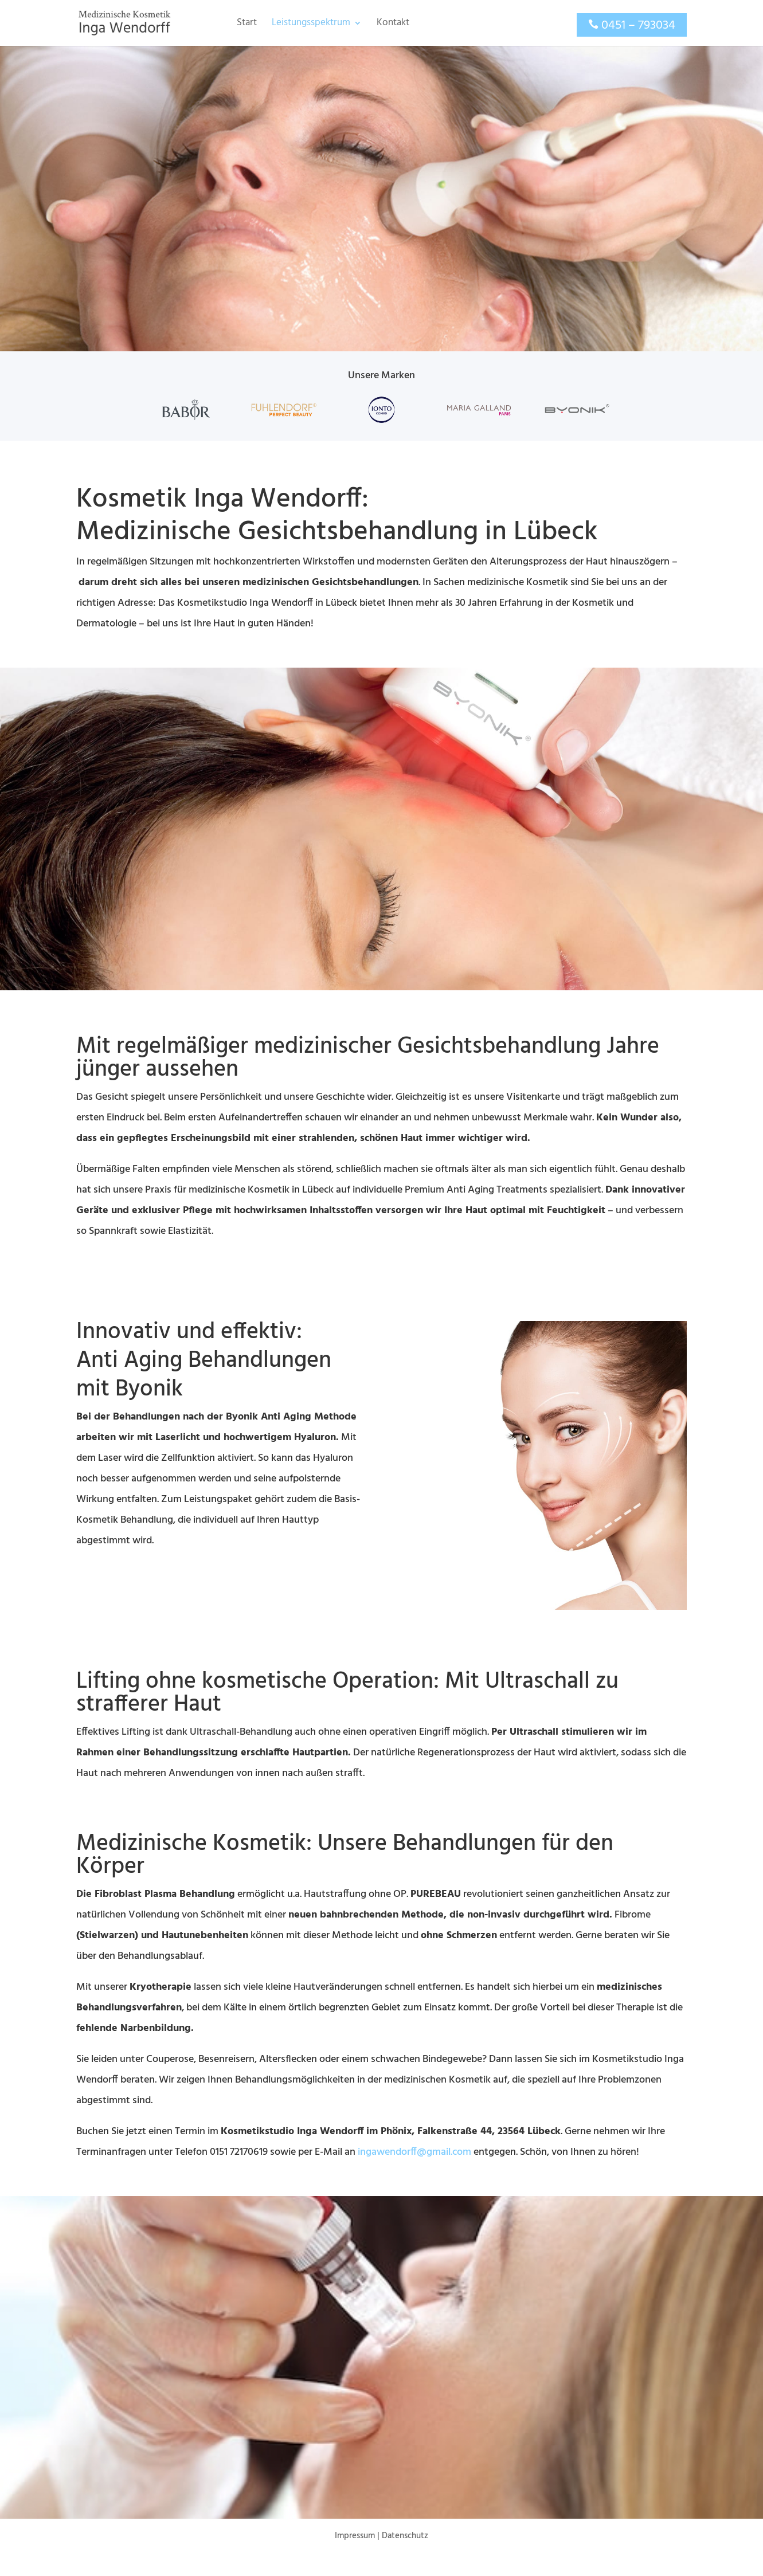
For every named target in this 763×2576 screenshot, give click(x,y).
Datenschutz (405, 2536)
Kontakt (393, 24)
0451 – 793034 (638, 25)
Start (247, 24)
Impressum (355, 2536)
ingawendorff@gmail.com (414, 2152)
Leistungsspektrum (311, 24)
